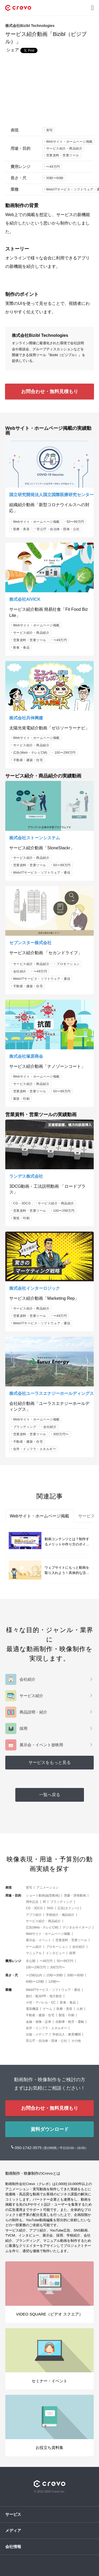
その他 (76, 2041)
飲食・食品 (21, 647)
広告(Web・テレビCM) (30, 752)
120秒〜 (54, 1981)
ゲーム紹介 (34, 1947)
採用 (72, 1953)
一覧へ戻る (49, 1794)
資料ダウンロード (50, 2129)
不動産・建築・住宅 (28, 760)
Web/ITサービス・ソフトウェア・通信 (41, 872)
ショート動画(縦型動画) (43, 1895)
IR (44, 1902)
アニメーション (47, 1887)
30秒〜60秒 (55, 178)
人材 (80, 2009)
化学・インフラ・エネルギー (34, 1449)
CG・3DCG (22, 1203)
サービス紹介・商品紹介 (64, 148)
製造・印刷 (21, 1099)
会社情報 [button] (13, 2546)
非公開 (30, 1961)
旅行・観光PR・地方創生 (44, 1996)
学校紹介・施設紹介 (60, 1915)
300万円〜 (61, 1434)
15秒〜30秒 (54, 1975)
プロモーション (68, 964)
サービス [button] (13, 2514)
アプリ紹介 (34, 1915)
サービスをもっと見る (50, 1762)
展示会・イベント (38, 1940)
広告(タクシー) (68, 1908)
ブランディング (24, 1427)
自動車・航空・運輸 (69, 2022)
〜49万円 (53, 167)
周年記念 (32, 1902)
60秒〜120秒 (35, 1981)
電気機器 (32, 2009)
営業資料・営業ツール (62, 155)
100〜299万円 (65, 752)
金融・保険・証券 (38, 2022)
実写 (49, 130)
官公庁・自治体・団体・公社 (58, 529)
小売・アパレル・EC (41, 2002)
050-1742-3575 (29, 2147)
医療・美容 (21, 529)
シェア (12, 50)
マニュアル (34, 1953)
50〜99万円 (75, 522)
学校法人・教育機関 (66, 2034)
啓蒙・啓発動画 (75, 1895)
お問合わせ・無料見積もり (49, 391)
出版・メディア (37, 2034)
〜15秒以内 (34, 1975)
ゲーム (47, 2009)
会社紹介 (19, 971)
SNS (50, 1908)
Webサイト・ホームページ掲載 (69, 141)
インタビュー (55, 1953)
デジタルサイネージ (77, 1927)
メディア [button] (13, 2530)
